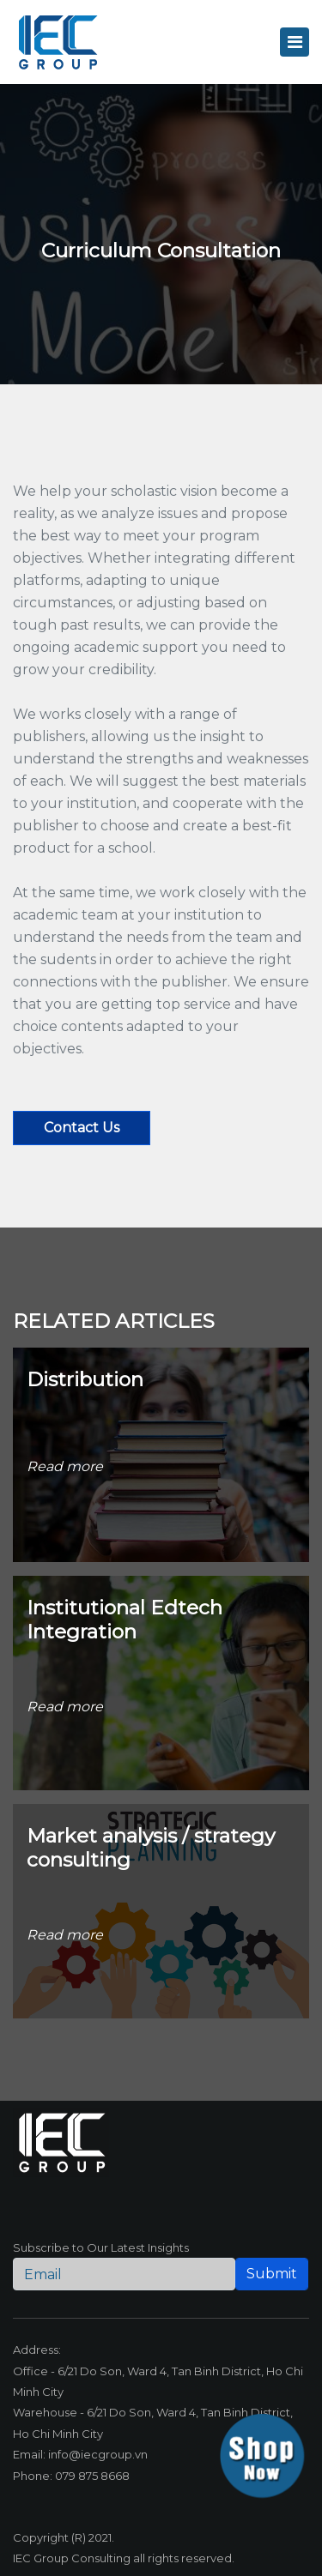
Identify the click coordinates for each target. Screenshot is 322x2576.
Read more (65, 1466)
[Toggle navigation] (294, 42)
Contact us (81, 1127)
